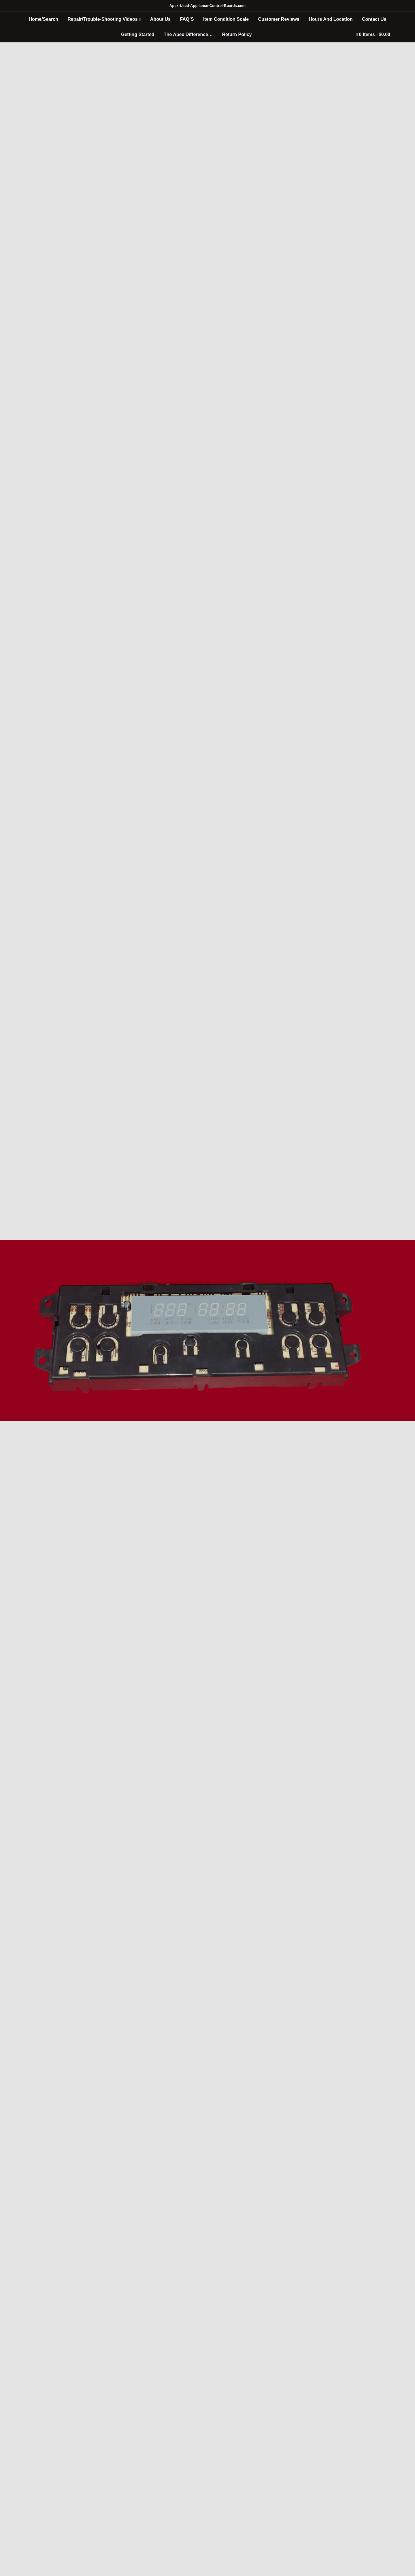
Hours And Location (330, 19)
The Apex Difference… (188, 34)
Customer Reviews (278, 19)
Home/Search (43, 19)
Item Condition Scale (226, 19)
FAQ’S (187, 19)
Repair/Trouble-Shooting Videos (102, 19)
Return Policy (237, 34)
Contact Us (374, 19)
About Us (160, 19)
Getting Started (137, 34)
